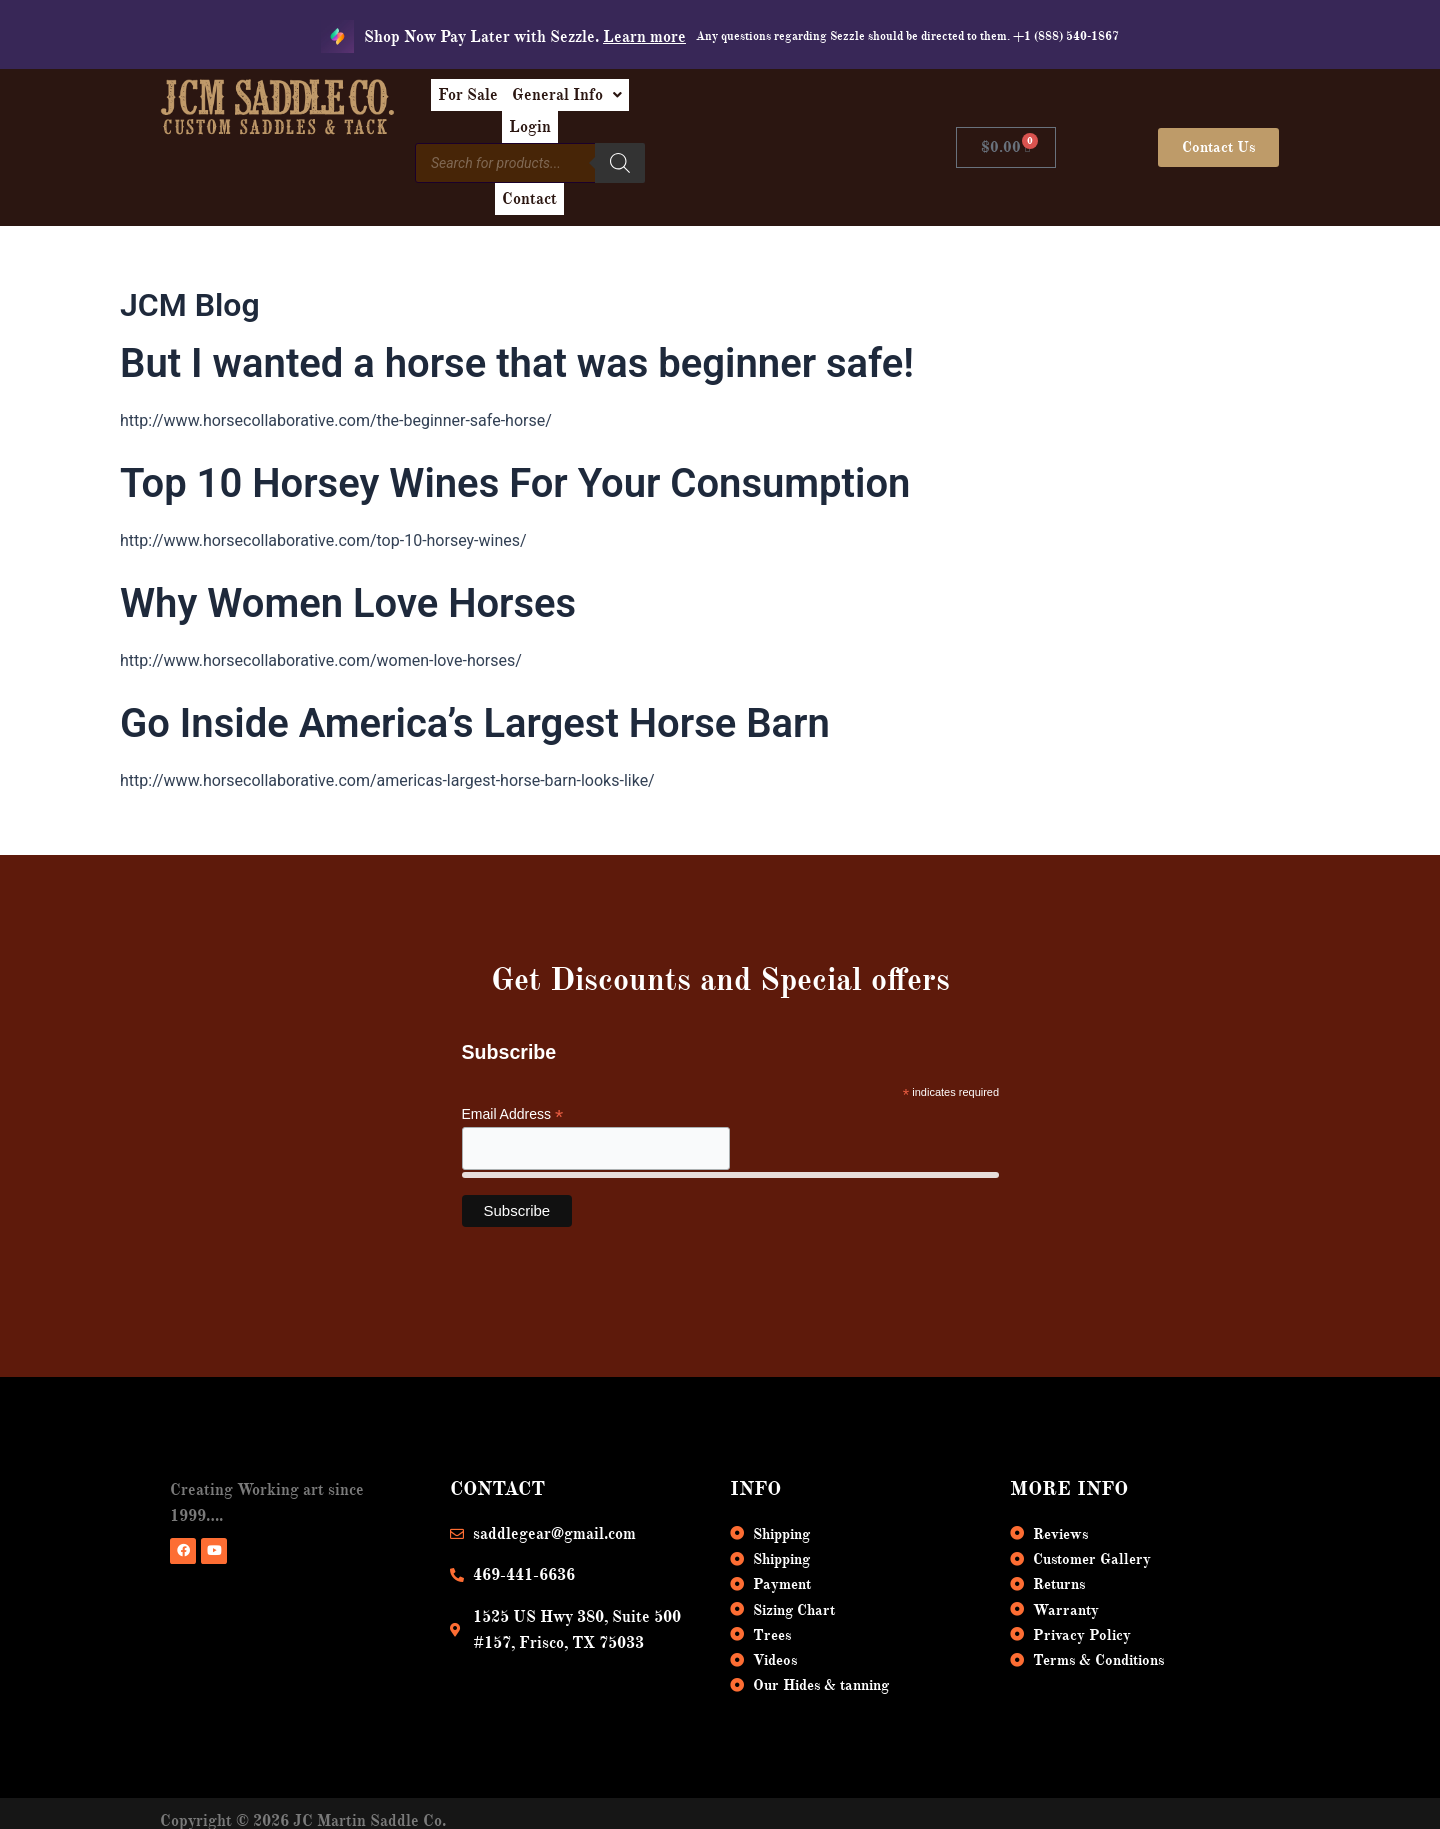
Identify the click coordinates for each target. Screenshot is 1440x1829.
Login (790, 102)
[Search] (723, 145)
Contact (790, 148)
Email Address (513, 1070)
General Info (684, 102)
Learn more (644, 37)
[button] (684, 102)
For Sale (569, 102)
